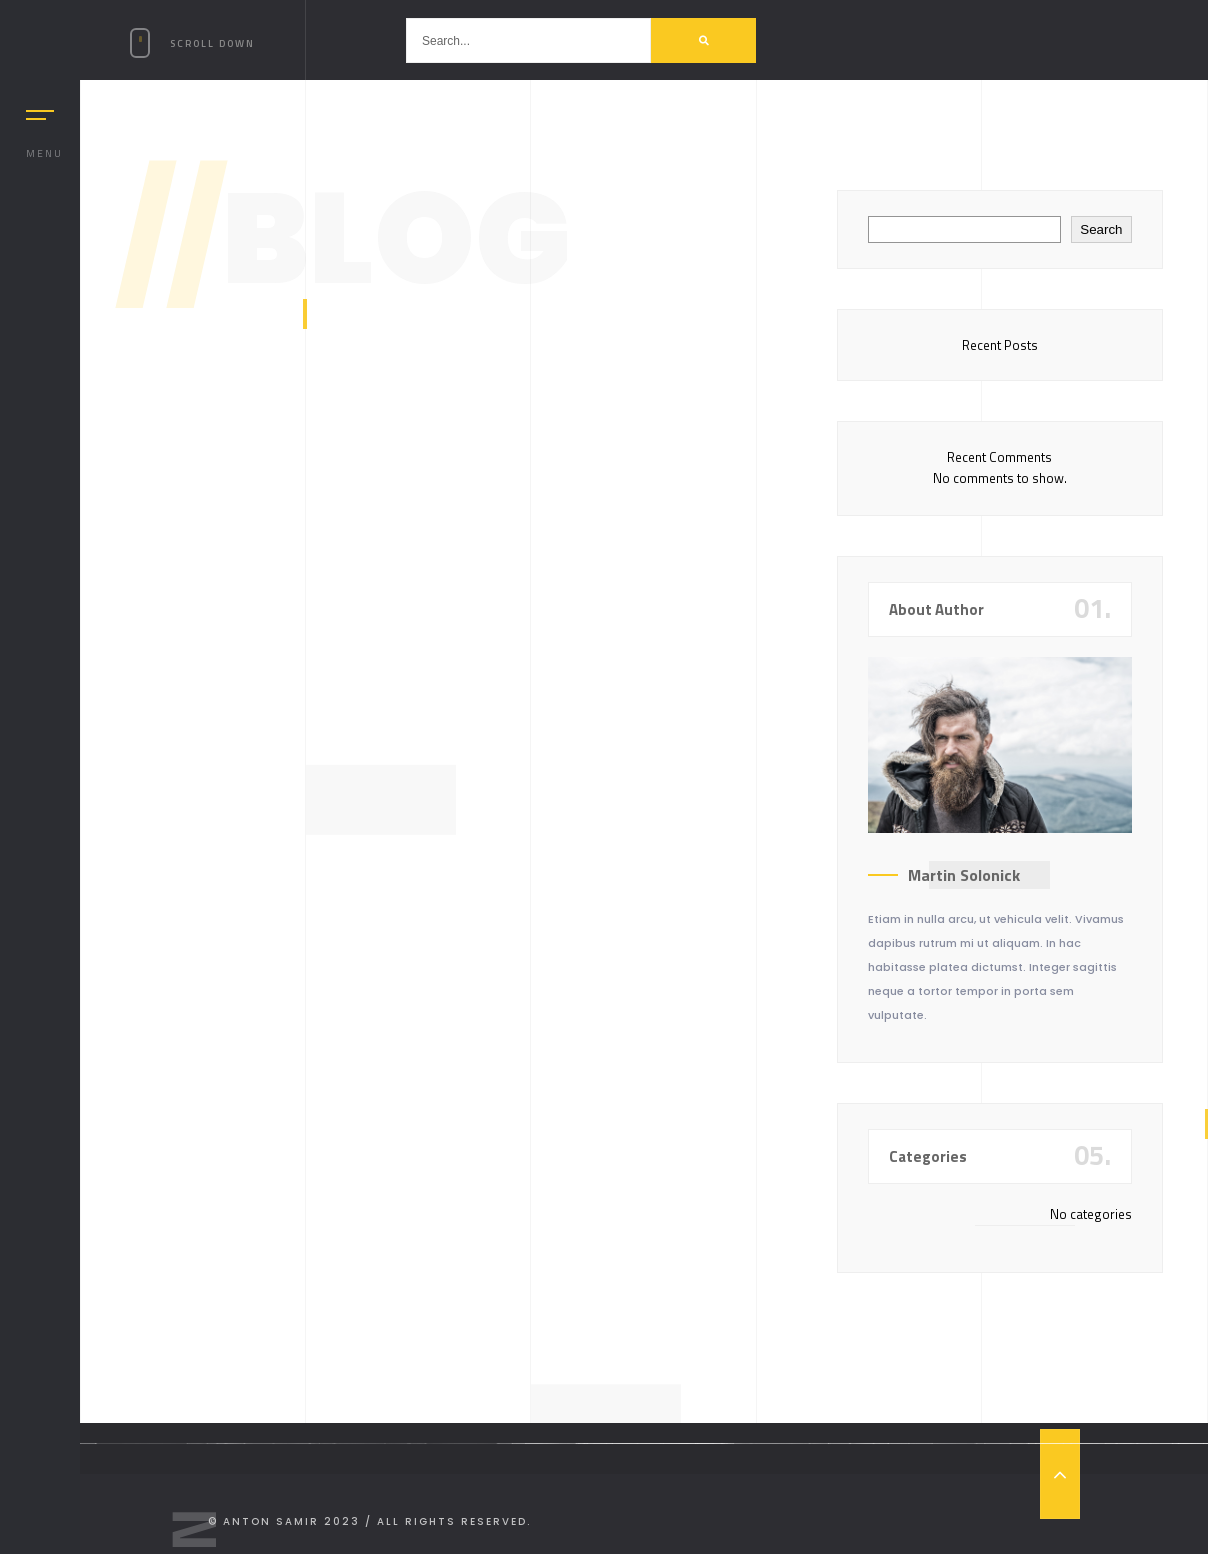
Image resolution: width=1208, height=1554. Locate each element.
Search (1101, 229)
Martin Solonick (964, 875)
